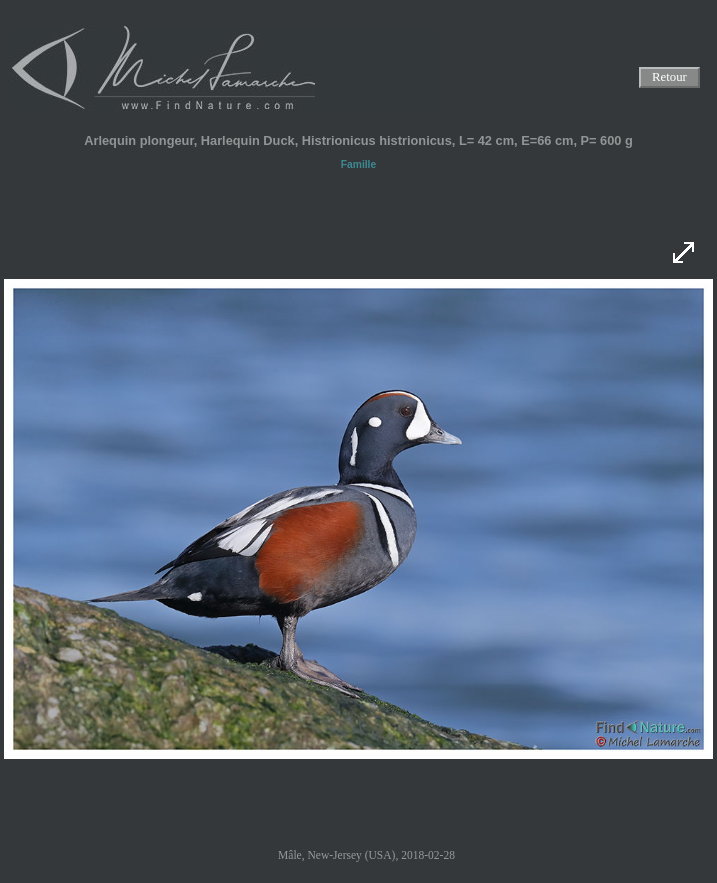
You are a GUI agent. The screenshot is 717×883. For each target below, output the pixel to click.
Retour (669, 78)
